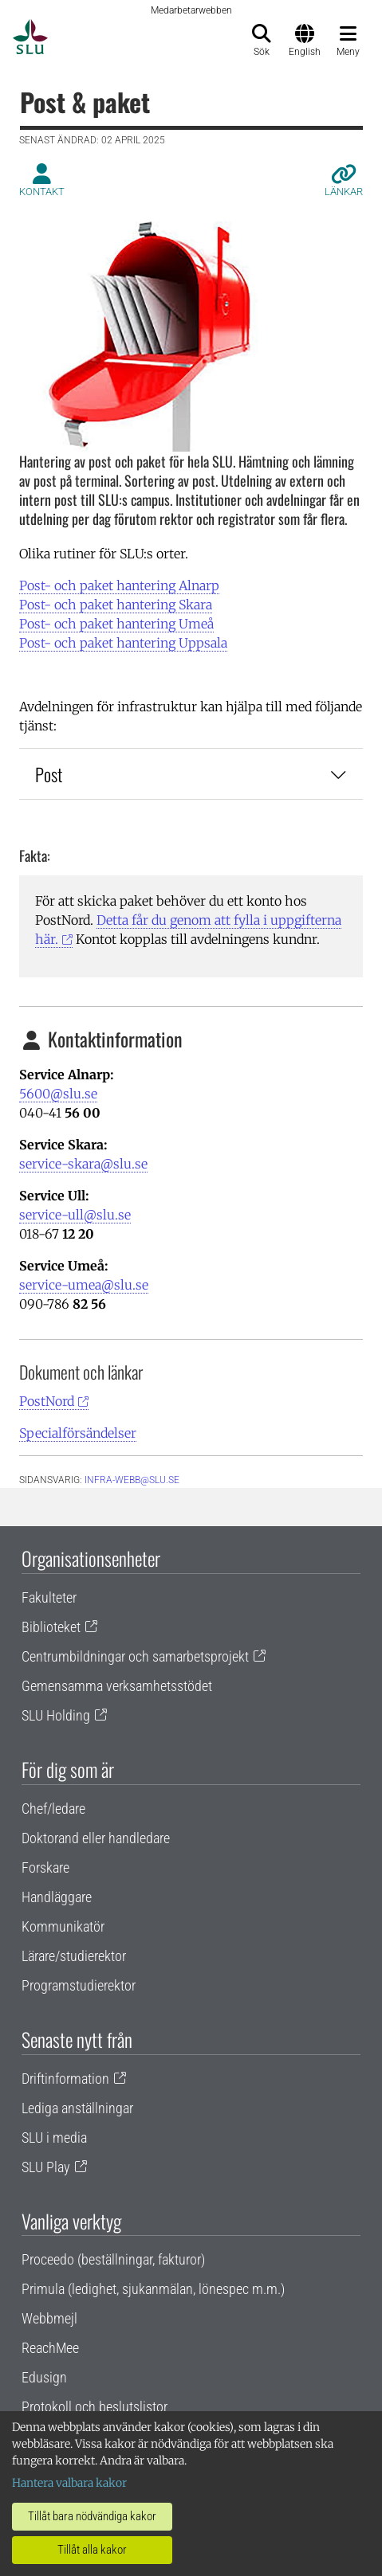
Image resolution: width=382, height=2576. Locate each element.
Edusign (44, 2377)
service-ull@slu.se (75, 1215)
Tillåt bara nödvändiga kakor (92, 2516)
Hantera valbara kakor (69, 2483)
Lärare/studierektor (74, 1956)
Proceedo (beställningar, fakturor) (113, 2259)
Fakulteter (49, 1597)
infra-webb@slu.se (132, 1480)
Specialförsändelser (77, 1433)
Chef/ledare (53, 1808)
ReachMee (50, 2347)
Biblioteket (51, 1627)
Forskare (45, 1867)
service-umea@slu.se (83, 1285)
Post (191, 774)
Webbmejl (49, 2318)
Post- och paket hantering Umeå (116, 624)
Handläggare (57, 1897)
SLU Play (46, 2167)
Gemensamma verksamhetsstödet (117, 1686)
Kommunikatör (63, 1926)
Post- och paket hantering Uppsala (123, 643)
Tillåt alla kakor (92, 2550)
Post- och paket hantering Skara (115, 605)
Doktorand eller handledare (96, 1838)
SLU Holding (56, 1715)
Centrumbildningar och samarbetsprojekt (135, 1656)
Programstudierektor (79, 1985)
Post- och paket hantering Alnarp (119, 585)
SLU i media (54, 2137)
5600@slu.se (58, 1094)
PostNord (46, 1401)
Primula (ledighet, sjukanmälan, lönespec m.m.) (153, 2288)
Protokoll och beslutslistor (94, 2406)
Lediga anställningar (77, 2108)
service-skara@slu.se (83, 1164)
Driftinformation (65, 2078)
